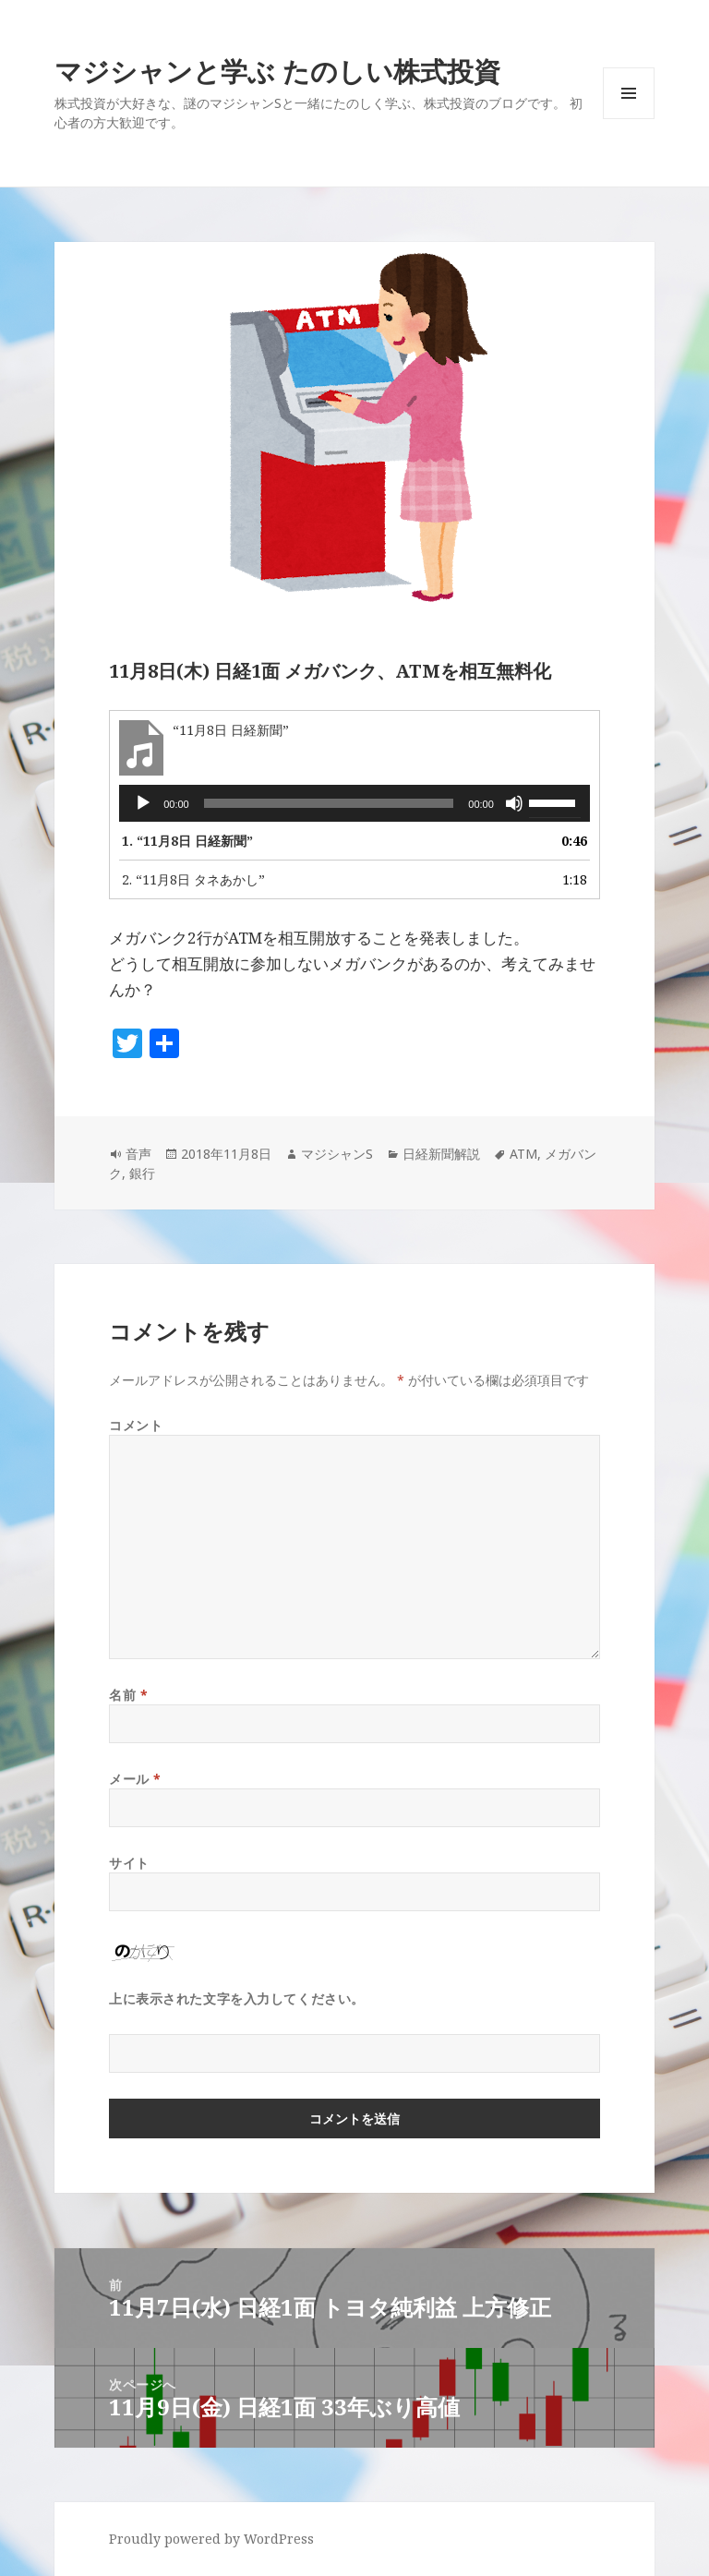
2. (193, 879)
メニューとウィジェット (628, 118)
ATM (523, 1153)
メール (135, 1779)
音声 (138, 1153)
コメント (135, 1425)
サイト (129, 1863)
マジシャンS (337, 1153)
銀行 (142, 1173)
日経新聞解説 (441, 1153)
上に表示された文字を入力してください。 (237, 1998)
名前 (128, 1694)
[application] (354, 803)
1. (187, 840)
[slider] (329, 803)
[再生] (143, 803)
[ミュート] (514, 803)
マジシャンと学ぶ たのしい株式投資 (277, 71)
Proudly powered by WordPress (211, 2538)
